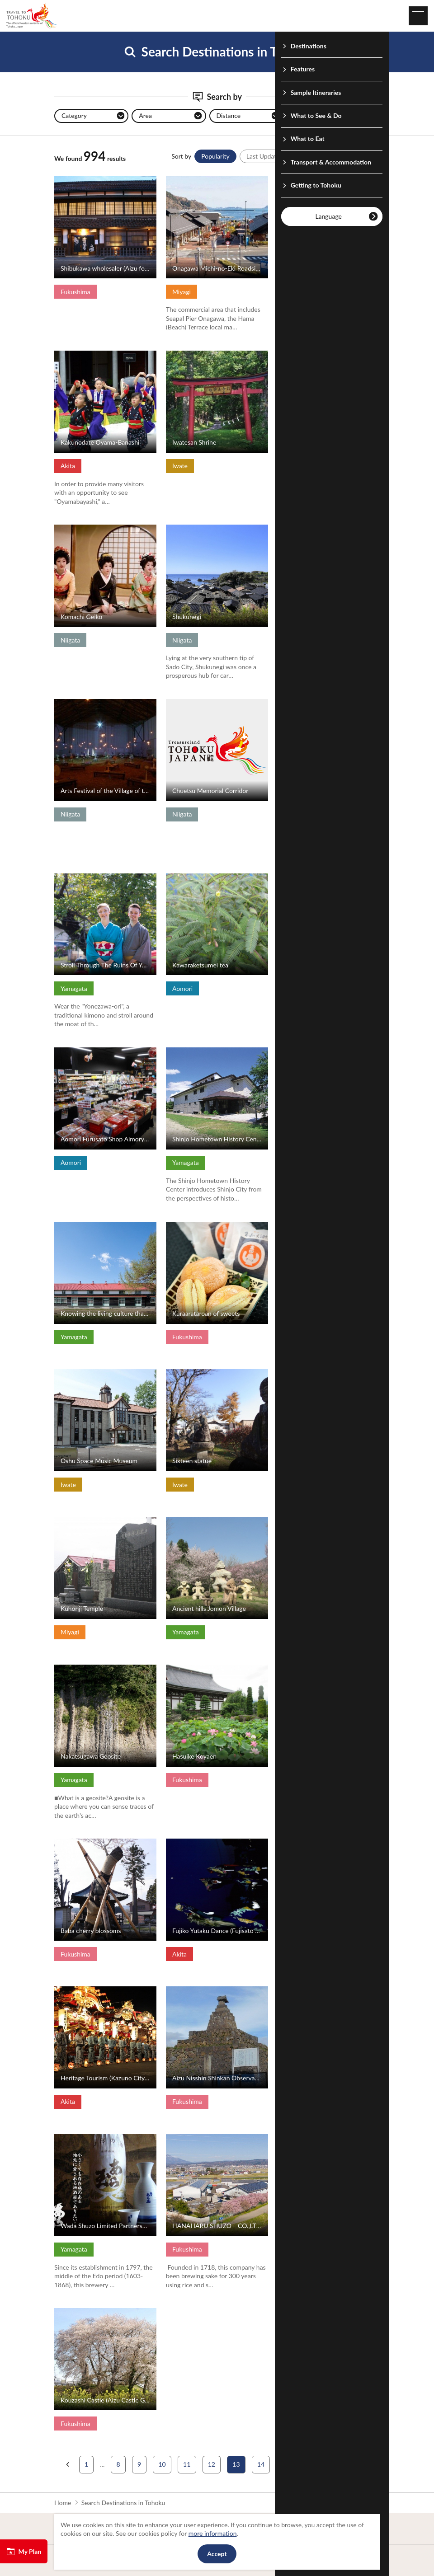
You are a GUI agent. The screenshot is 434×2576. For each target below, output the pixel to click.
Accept (216, 2553)
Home (62, 2502)
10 (161, 2464)
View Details (71, 179)
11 (186, 2464)
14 (260, 2464)
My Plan (23, 2551)
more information (213, 2533)
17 (335, 2464)
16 (310, 2464)
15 (285, 2464)
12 (211, 2464)
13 (236, 2464)
